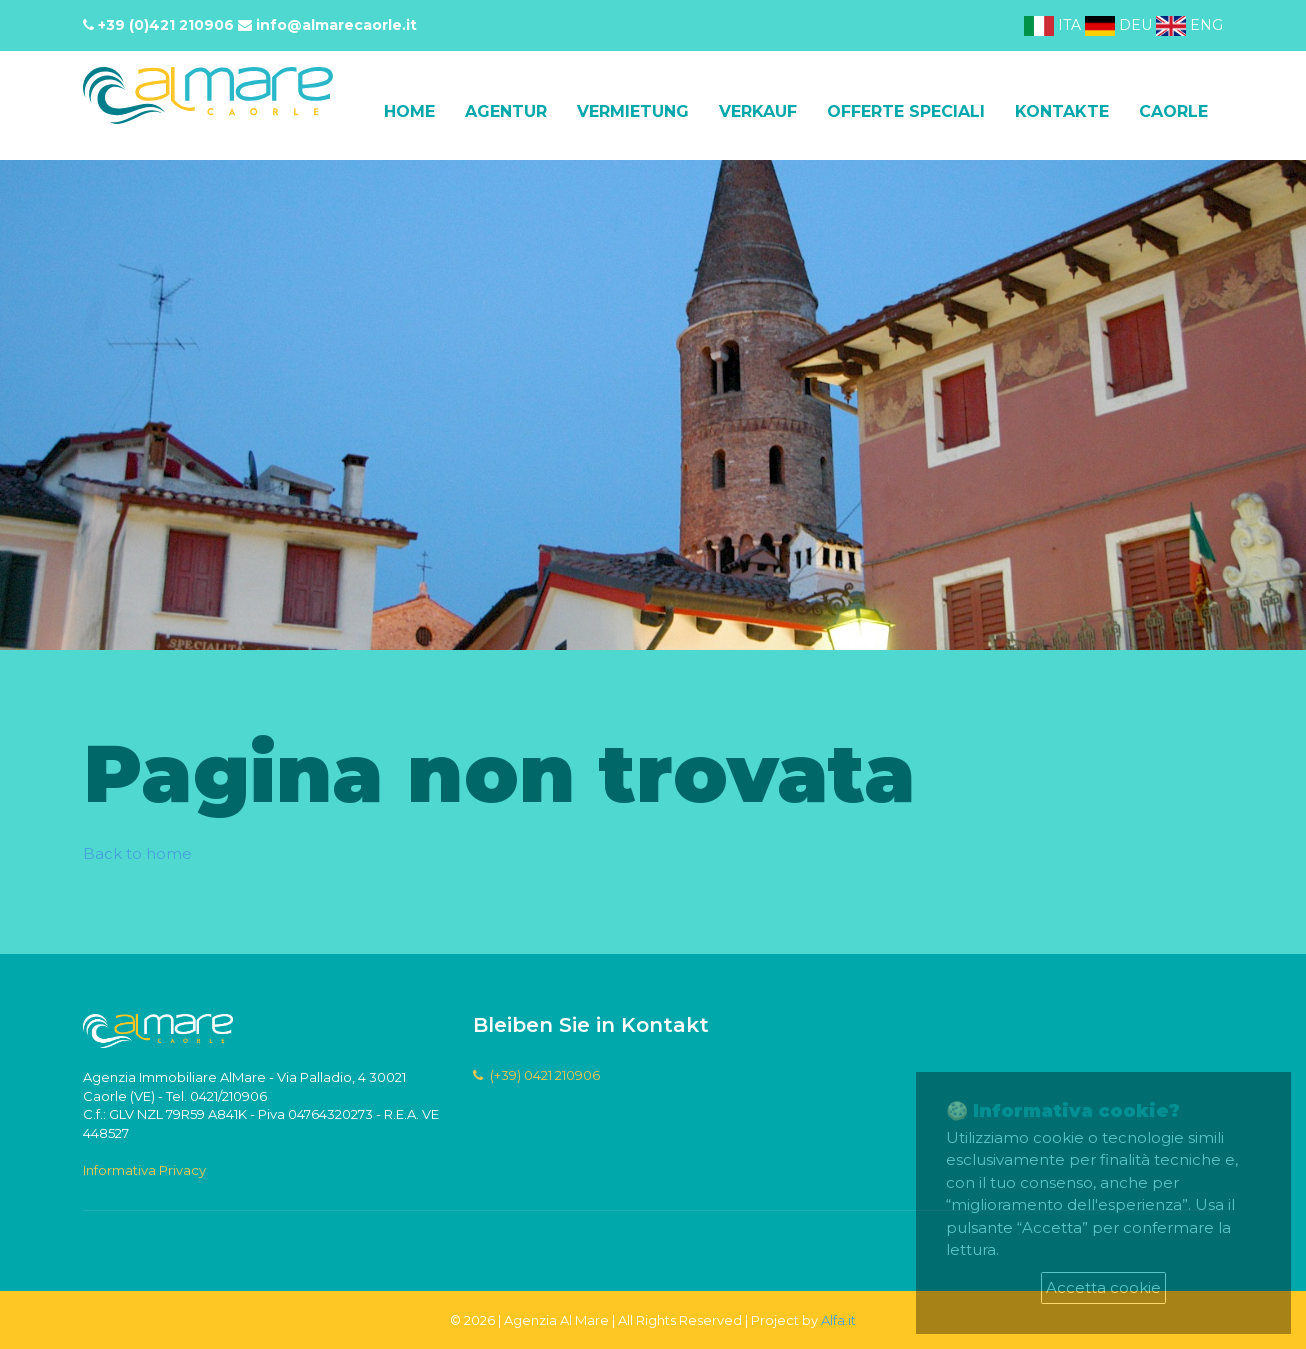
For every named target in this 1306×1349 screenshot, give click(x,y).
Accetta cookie (1103, 1287)
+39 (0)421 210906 (166, 25)
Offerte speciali (906, 111)
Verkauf (758, 111)
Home (409, 111)
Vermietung (633, 111)
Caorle (1173, 111)
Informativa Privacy (144, 1170)
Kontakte (1062, 111)
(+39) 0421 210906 (536, 1075)
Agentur (506, 111)
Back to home (137, 853)
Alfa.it (838, 1320)
